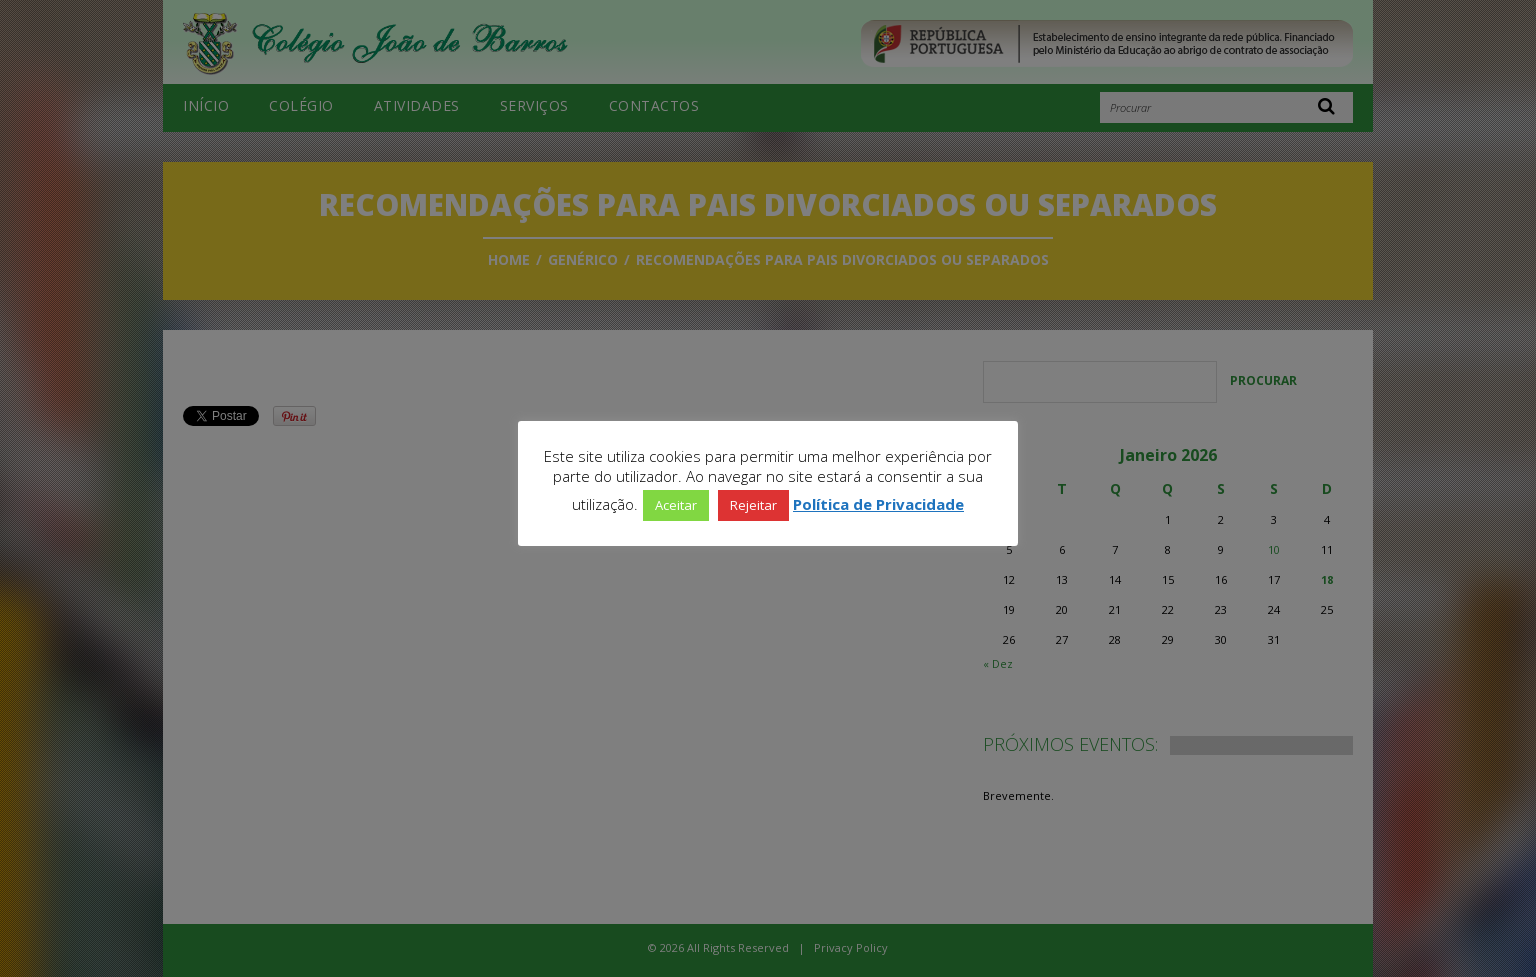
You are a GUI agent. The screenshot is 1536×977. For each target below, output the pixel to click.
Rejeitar (753, 505)
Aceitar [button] (676, 505)
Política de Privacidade (878, 504)
